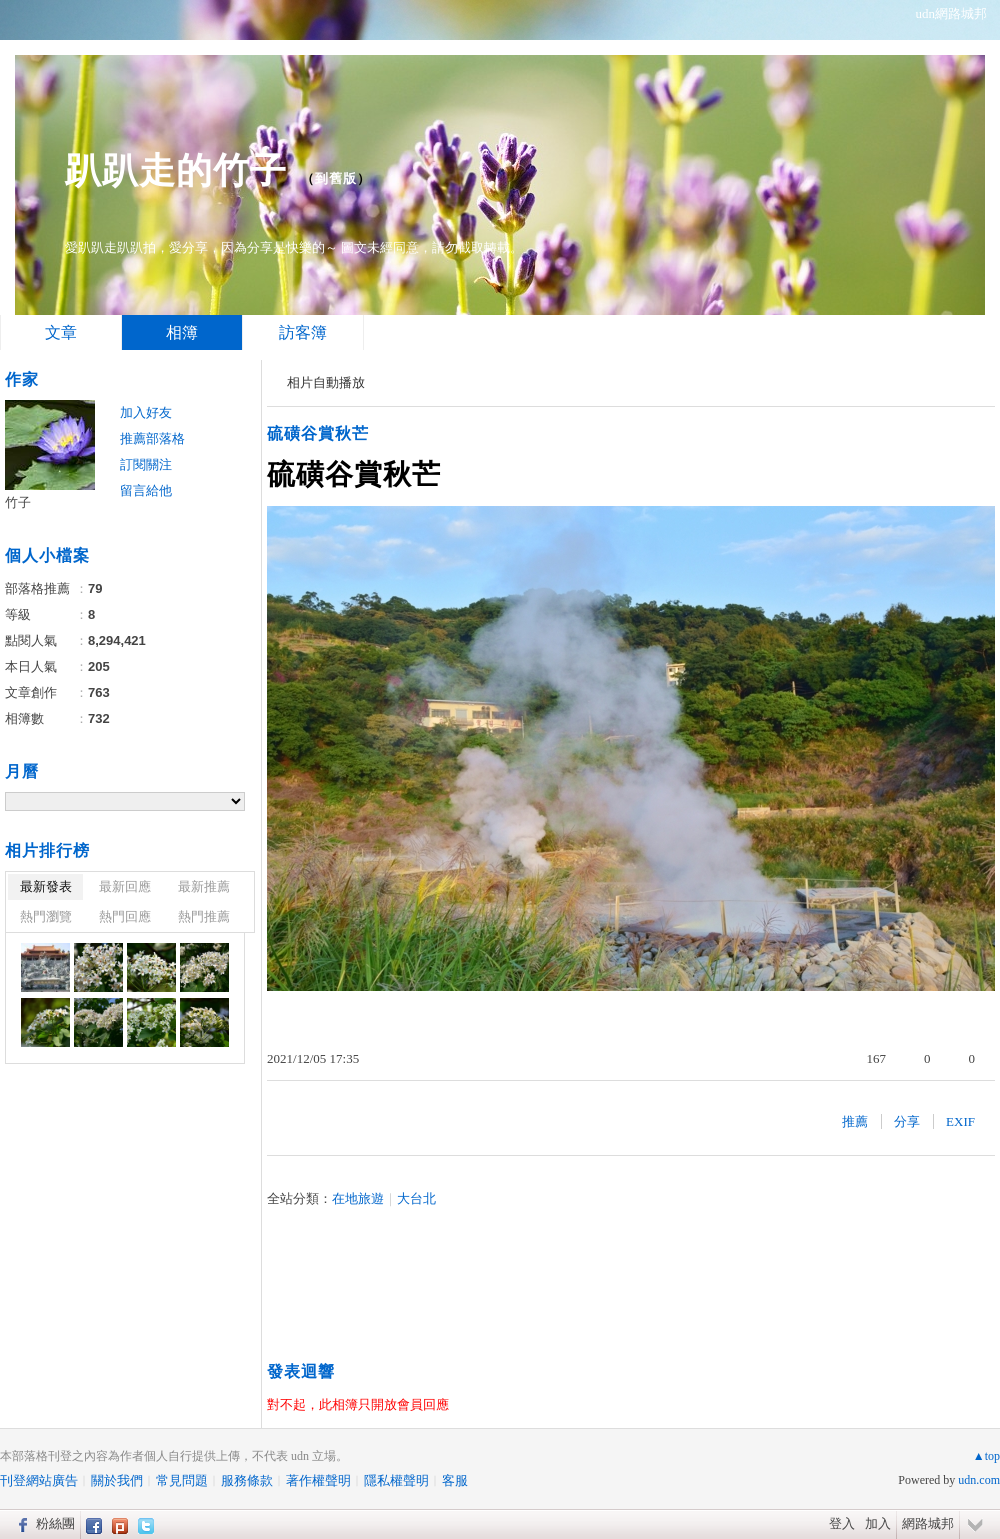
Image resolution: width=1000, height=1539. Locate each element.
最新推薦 (204, 886)
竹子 (18, 502)
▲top (986, 1456)
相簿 (182, 332)
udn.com (979, 1480)
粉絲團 (55, 1523)
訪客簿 (303, 332)
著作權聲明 (318, 1480)
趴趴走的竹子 (176, 170)
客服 (455, 1480)
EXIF (960, 1121)
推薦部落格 (152, 438)
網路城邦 (928, 1523)
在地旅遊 (358, 1198)
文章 (61, 332)
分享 (907, 1121)
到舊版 (336, 178)
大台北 (416, 1198)
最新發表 (46, 886)
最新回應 (125, 886)
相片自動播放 (326, 382)
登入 (842, 1523)
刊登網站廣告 (39, 1480)
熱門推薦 (204, 916)
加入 (878, 1523)
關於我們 (117, 1480)
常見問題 (182, 1480)
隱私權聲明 (396, 1480)
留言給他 (146, 490)
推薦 (855, 1121)
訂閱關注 (146, 464)
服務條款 (247, 1480)
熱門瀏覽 (46, 916)
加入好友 (146, 412)
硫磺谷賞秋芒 (318, 433)
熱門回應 (125, 916)
